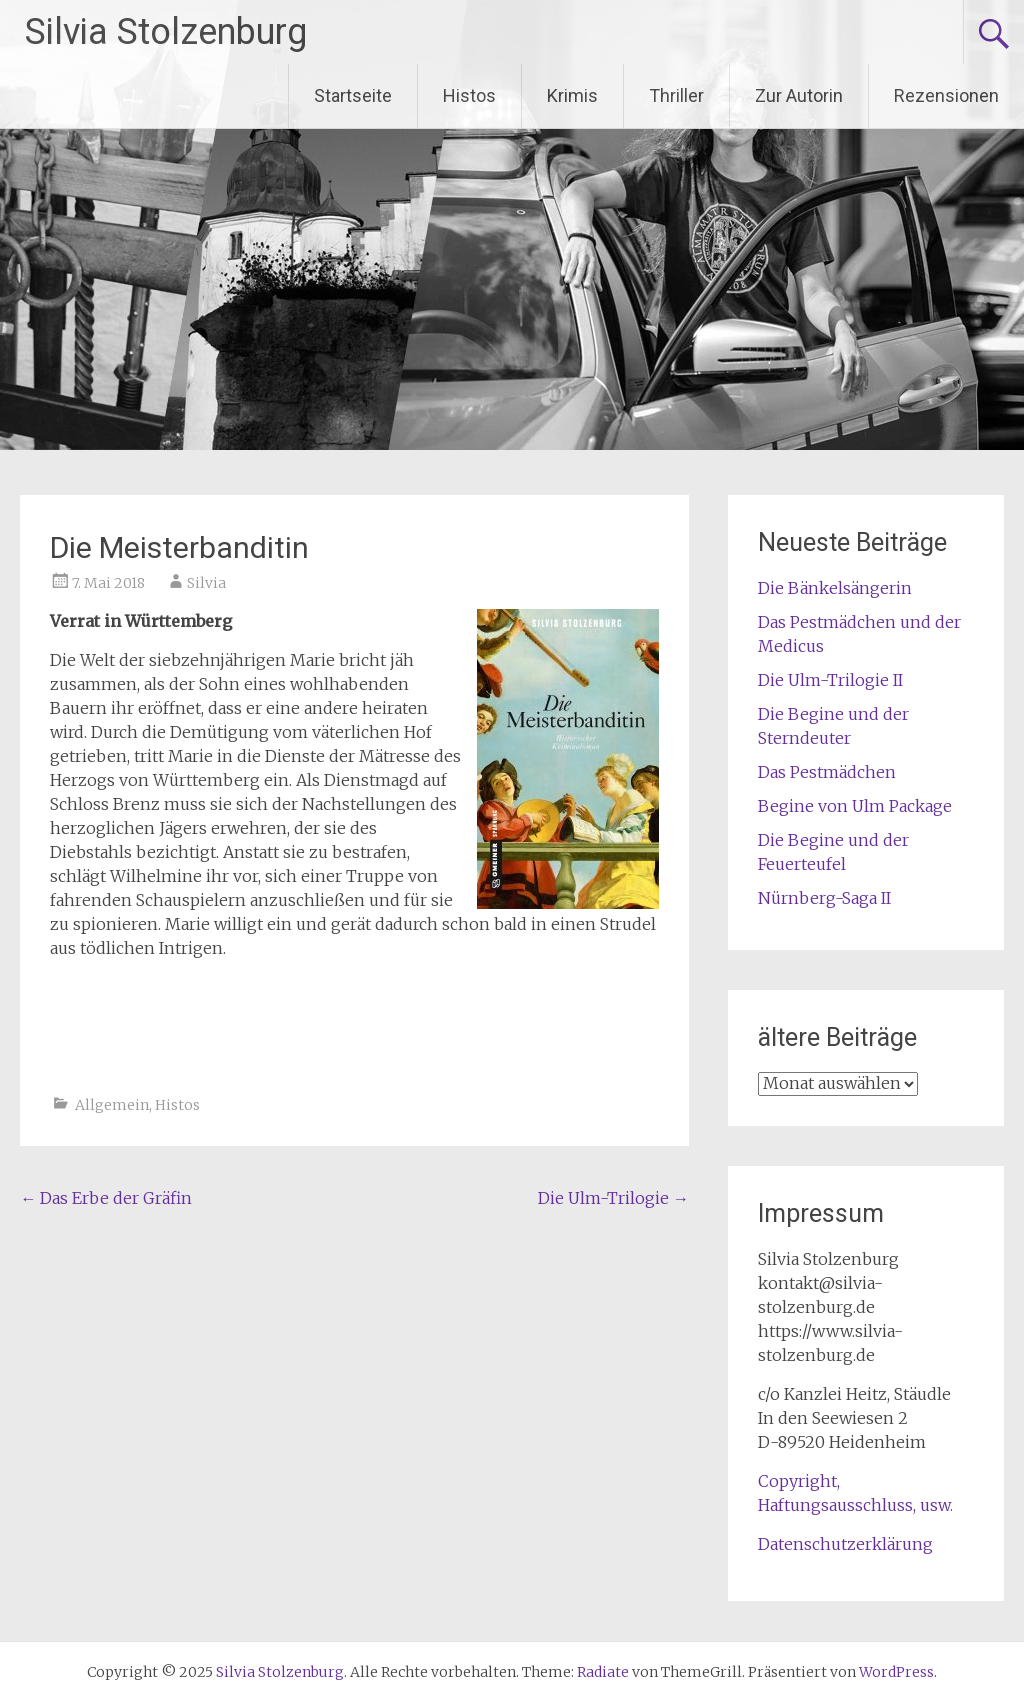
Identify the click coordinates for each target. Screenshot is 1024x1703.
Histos (469, 95)
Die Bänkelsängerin (835, 588)
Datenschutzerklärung (845, 1544)
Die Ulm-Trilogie (613, 1198)
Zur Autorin (799, 95)
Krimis (572, 95)
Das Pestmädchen (827, 772)
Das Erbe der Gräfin (106, 1198)
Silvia (206, 583)
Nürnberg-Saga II (824, 898)
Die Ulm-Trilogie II (830, 680)
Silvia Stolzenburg (166, 32)
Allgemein (112, 1105)
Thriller (676, 95)
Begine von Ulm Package (855, 806)
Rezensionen (946, 95)
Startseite (353, 95)
